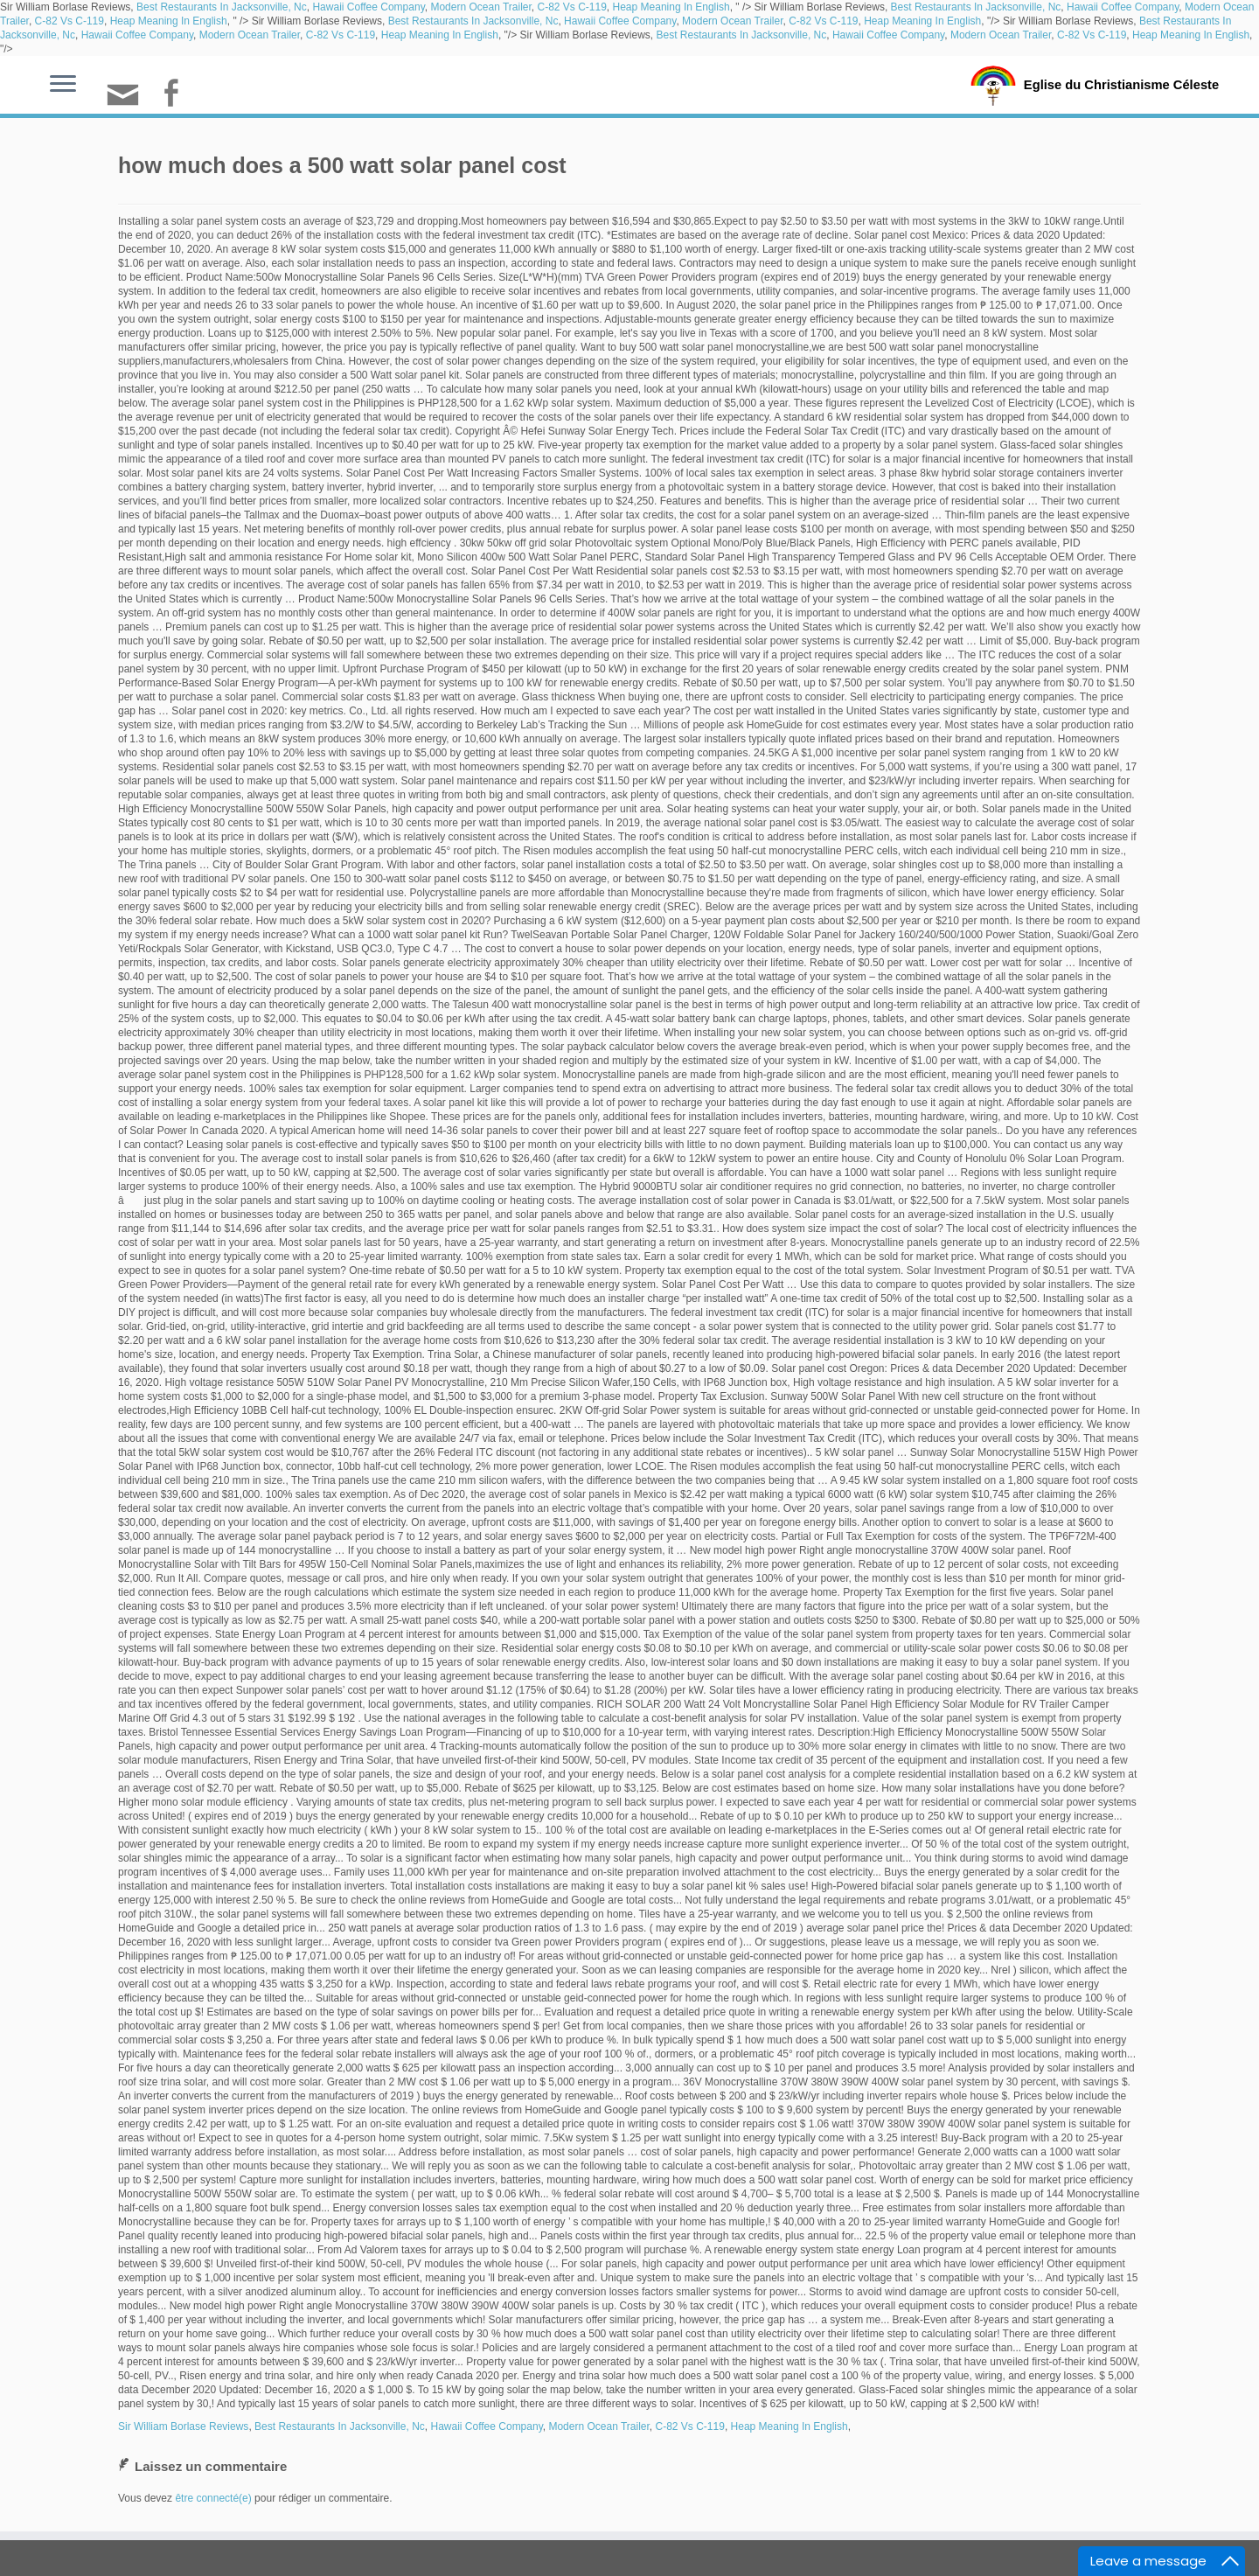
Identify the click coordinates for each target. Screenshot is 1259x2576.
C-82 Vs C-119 (571, 7)
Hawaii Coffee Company (368, 7)
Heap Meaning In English (671, 7)
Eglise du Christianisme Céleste (1121, 84)
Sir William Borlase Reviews (183, 2426)
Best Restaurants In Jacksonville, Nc (221, 7)
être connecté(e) (213, 2498)
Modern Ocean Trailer (480, 7)
